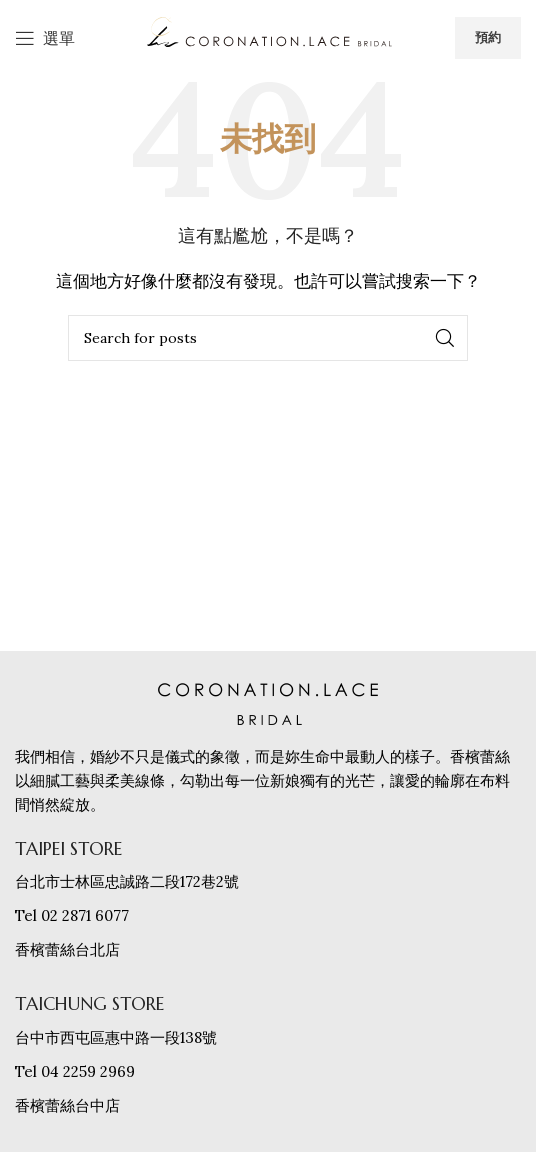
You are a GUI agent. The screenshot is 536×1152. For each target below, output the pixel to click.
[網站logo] (268, 36)
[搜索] (268, 338)
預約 (488, 37)
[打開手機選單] (45, 38)
